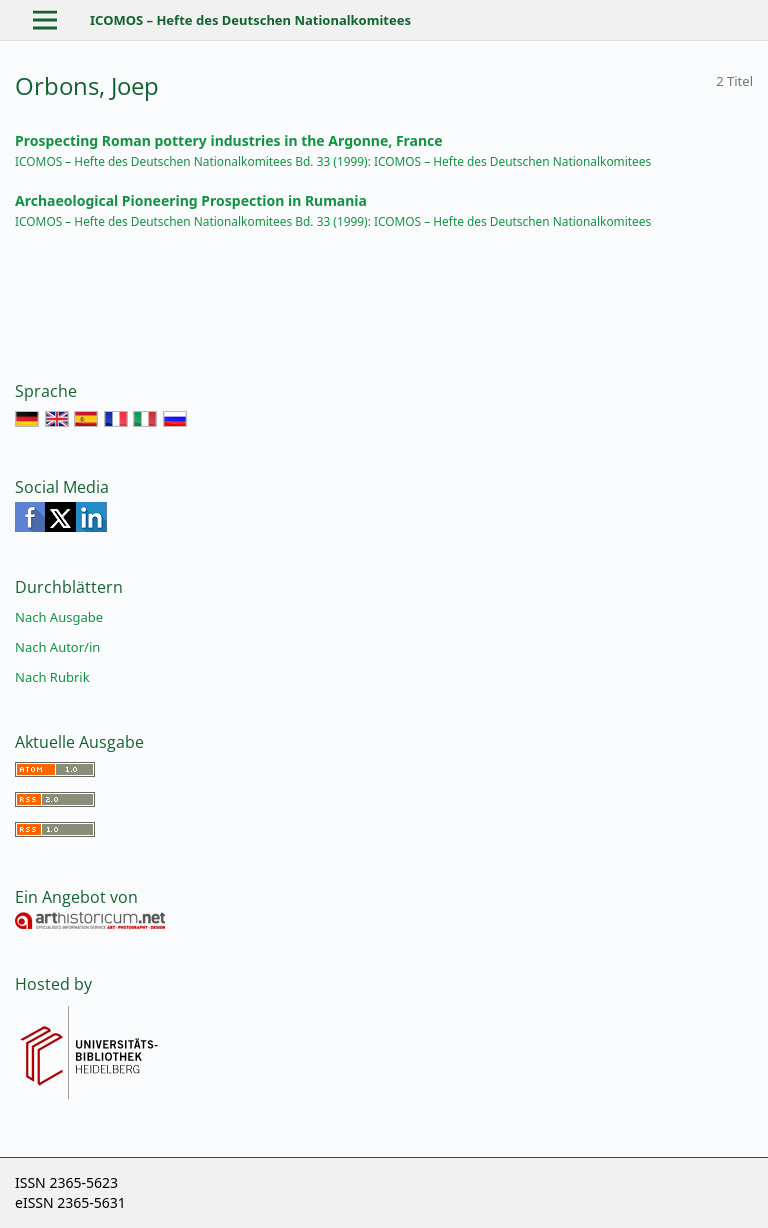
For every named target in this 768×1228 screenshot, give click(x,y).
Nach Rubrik (52, 677)
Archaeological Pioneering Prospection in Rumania (191, 200)
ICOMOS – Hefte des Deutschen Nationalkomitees (250, 20)
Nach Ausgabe (59, 617)
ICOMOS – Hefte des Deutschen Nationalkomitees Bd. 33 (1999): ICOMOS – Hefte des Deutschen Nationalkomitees (333, 161)
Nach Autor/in (57, 647)
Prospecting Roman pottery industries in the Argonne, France (229, 140)
